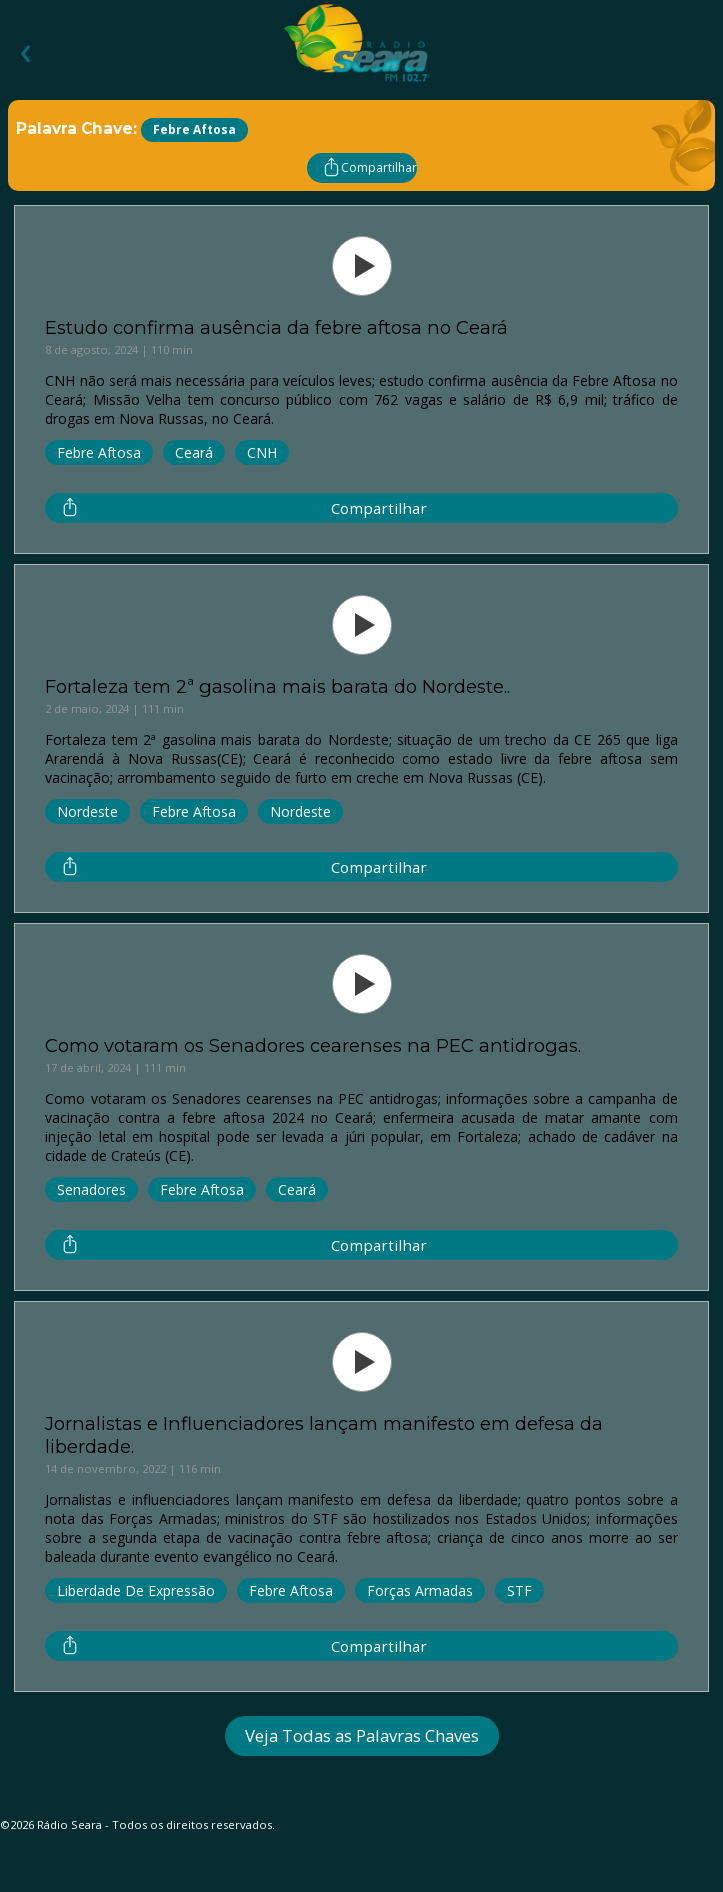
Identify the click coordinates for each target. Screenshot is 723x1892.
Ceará (194, 452)
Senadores (91, 1189)
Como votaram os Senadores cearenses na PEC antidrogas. (313, 1045)
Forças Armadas (420, 1590)
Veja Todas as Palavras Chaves (362, 1735)
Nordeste (87, 811)
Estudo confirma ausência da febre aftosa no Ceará (276, 327)
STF (519, 1590)
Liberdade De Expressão (136, 1590)
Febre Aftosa (99, 452)
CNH (262, 452)
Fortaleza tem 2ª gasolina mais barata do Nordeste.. (277, 686)
